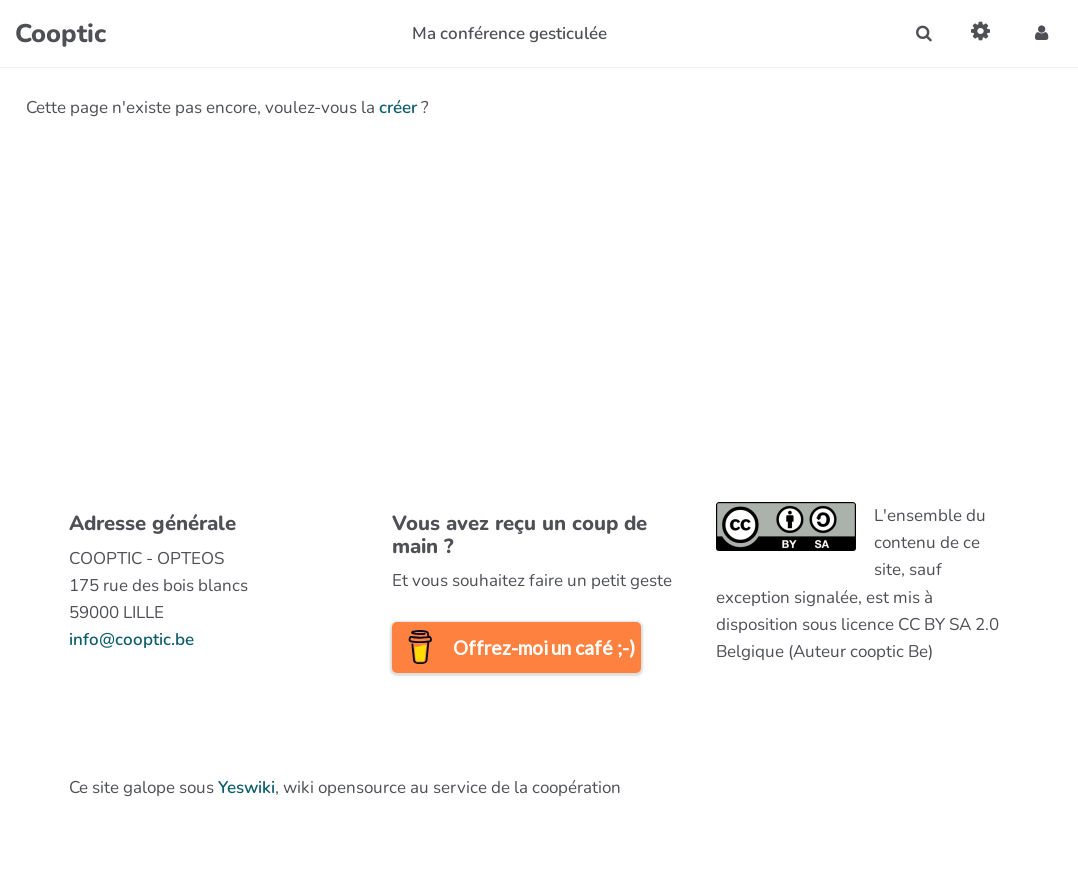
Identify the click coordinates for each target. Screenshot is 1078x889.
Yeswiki (246, 787)
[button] (1041, 33)
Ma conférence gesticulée (509, 33)
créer (398, 107)
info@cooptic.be (131, 639)
